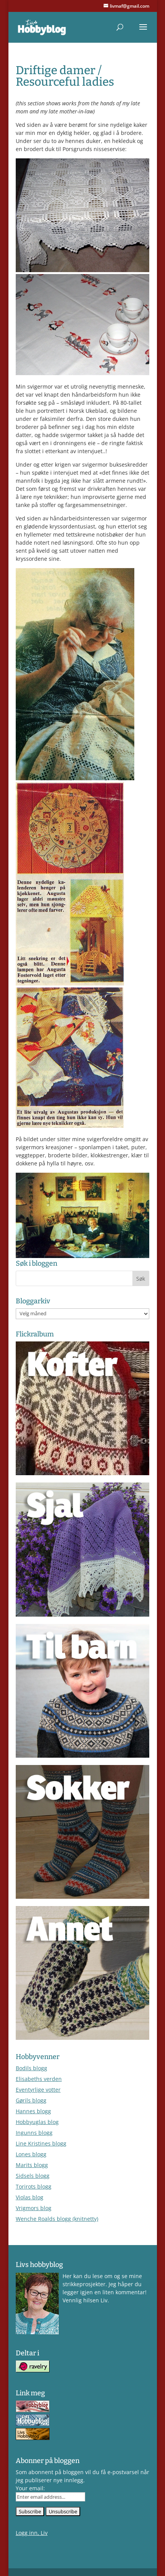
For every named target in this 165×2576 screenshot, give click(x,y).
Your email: (30, 2488)
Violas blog (29, 2197)
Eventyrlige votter (38, 2089)
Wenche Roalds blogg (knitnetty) (57, 2218)
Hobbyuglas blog (37, 2122)
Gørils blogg (31, 2100)
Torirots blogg (33, 2186)
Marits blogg (32, 2165)
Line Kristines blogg (41, 2143)
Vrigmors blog (33, 2208)
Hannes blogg (33, 2111)
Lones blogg (31, 2154)
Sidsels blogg (33, 2175)
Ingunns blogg (34, 2132)
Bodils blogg (31, 2068)
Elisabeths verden (39, 2078)
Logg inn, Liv (32, 2532)
